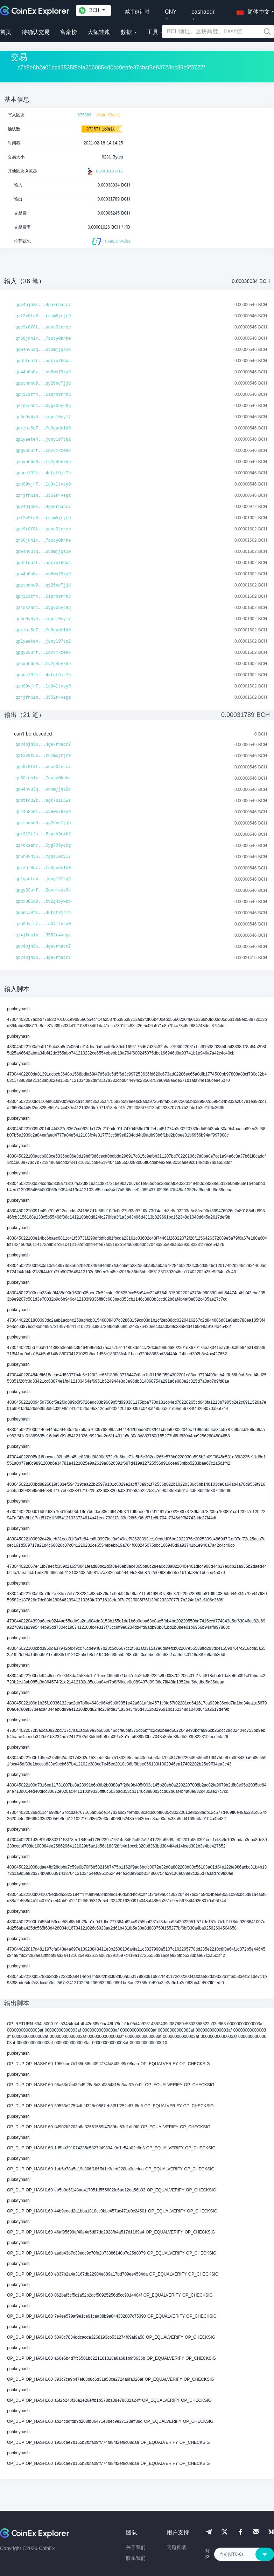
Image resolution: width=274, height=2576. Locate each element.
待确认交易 (36, 32)
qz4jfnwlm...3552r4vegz (43, 495)
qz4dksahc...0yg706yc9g (43, 406)
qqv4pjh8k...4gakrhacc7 (43, 305)
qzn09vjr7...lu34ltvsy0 (43, 484)
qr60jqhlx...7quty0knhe (43, 338)
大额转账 (98, 32)
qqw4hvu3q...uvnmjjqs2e (43, 349)
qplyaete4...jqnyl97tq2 (43, 439)
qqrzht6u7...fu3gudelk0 (43, 428)
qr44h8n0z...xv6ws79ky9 (43, 372)
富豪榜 (68, 32)
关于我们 (136, 2547)
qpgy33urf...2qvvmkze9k (43, 450)
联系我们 (136, 2558)
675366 (84, 115)
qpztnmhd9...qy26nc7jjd (43, 383)
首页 (5, 32)
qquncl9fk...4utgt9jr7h (43, 473)
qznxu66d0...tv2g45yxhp (43, 462)
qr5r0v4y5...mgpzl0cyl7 (43, 417)
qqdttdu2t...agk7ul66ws (43, 361)
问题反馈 (176, 2547)
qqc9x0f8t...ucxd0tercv (43, 327)
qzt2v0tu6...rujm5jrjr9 (43, 316)
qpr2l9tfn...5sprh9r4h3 (43, 394)
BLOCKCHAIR (104, 171)
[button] (251, 10)
